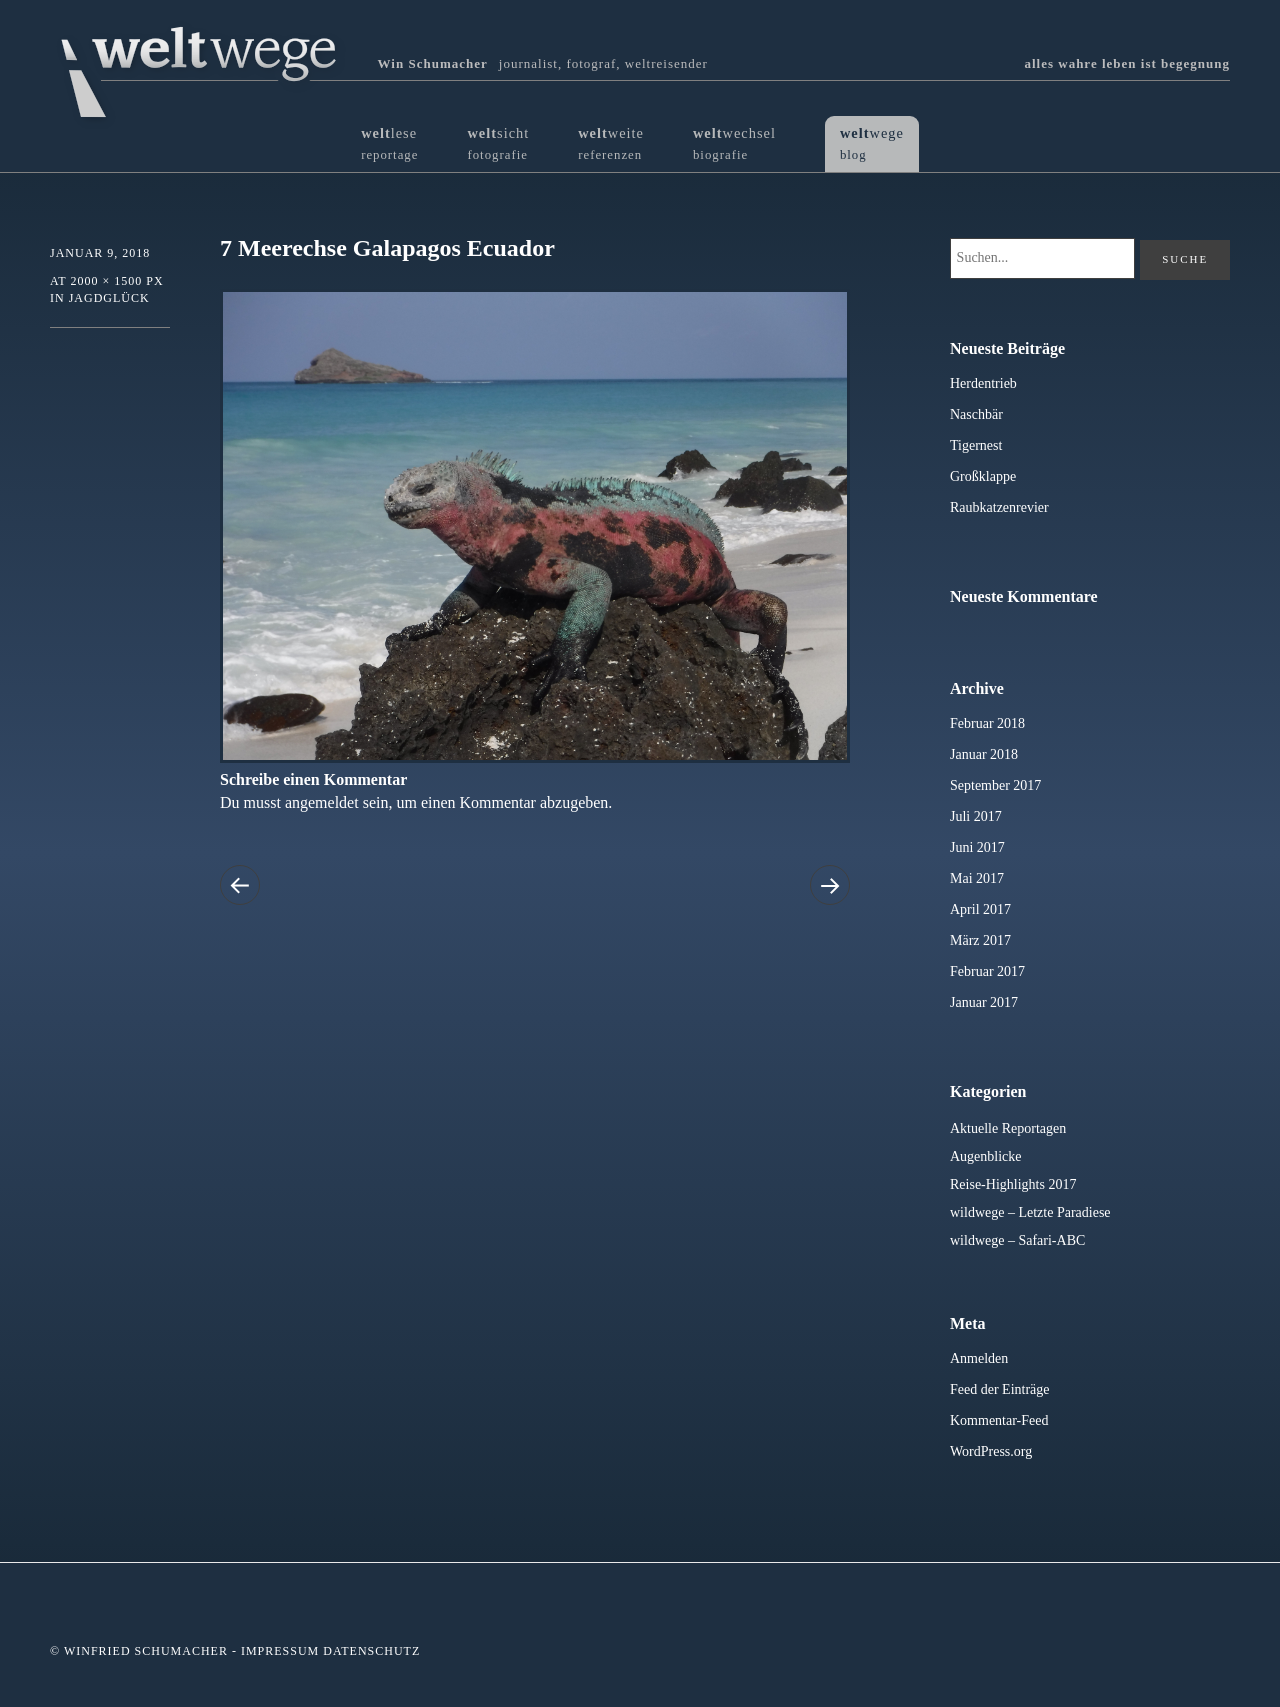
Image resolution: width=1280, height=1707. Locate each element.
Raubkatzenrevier (999, 507)
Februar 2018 (987, 723)
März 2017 (980, 940)
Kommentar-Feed (999, 1420)
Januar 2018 (984, 754)
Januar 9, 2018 (100, 253)
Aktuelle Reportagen (1008, 1128)
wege (872, 143)
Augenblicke (986, 1156)
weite (611, 143)
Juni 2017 (977, 847)
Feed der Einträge (1000, 1389)
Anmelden (979, 1358)
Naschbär (976, 414)
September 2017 (995, 785)
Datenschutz (371, 1651)
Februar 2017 (987, 971)
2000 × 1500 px (116, 281)
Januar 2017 (984, 1002)
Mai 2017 (977, 878)
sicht (498, 143)
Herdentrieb (983, 383)
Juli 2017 (976, 816)
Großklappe (983, 476)
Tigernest (976, 445)
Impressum (280, 1651)
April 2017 (980, 909)
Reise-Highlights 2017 (1013, 1184)
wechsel (734, 143)
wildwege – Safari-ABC (1017, 1240)
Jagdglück (109, 298)
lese (389, 143)
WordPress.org (991, 1451)
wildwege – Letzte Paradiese (1030, 1212)
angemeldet (322, 802)
